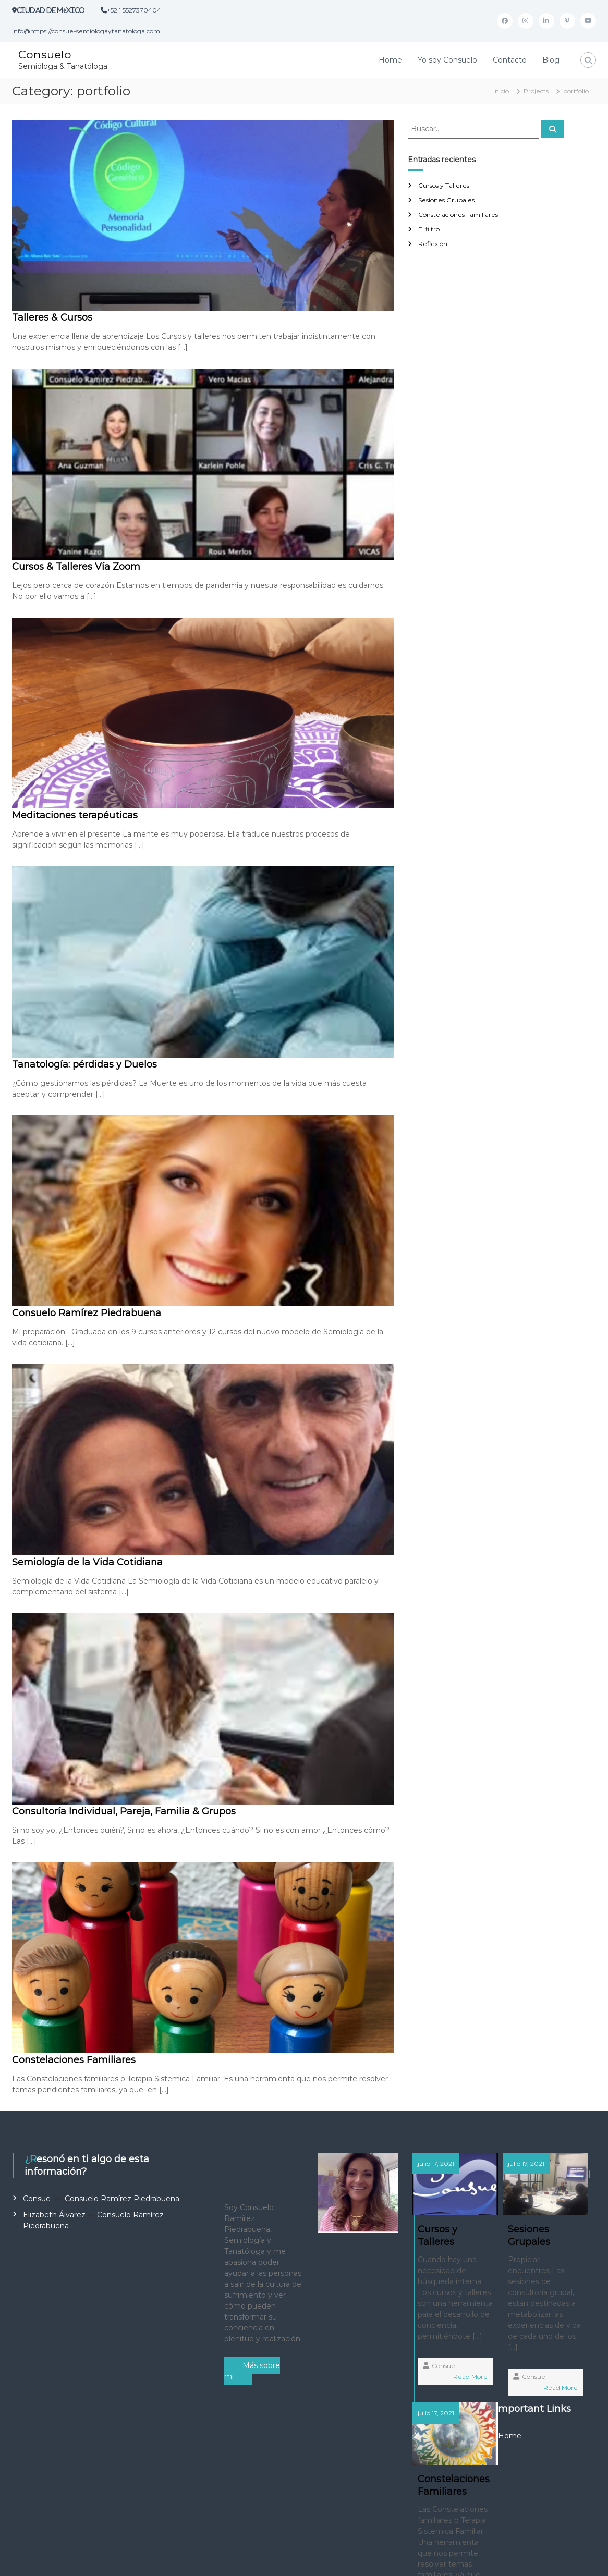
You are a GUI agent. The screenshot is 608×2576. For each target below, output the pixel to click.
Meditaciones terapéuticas (75, 815)
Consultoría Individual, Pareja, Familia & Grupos (124, 1811)
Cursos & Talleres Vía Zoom (76, 566)
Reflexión (432, 244)
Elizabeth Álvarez (54, 2214)
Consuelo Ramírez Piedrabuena (86, 1313)
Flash (224, 2560)
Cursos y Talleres (443, 185)
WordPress (340, 2560)
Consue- (38, 2198)
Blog (551, 60)
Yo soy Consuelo (447, 60)
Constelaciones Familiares (74, 2060)
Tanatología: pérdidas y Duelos (84, 1064)
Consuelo (44, 54)
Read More (442, 2432)
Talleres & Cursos (52, 317)
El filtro (429, 229)
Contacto (510, 60)
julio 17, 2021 (437, 2163)
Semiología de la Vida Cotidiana (87, 1562)
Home (390, 60)
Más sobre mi (252, 2371)
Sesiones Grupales (446, 200)
